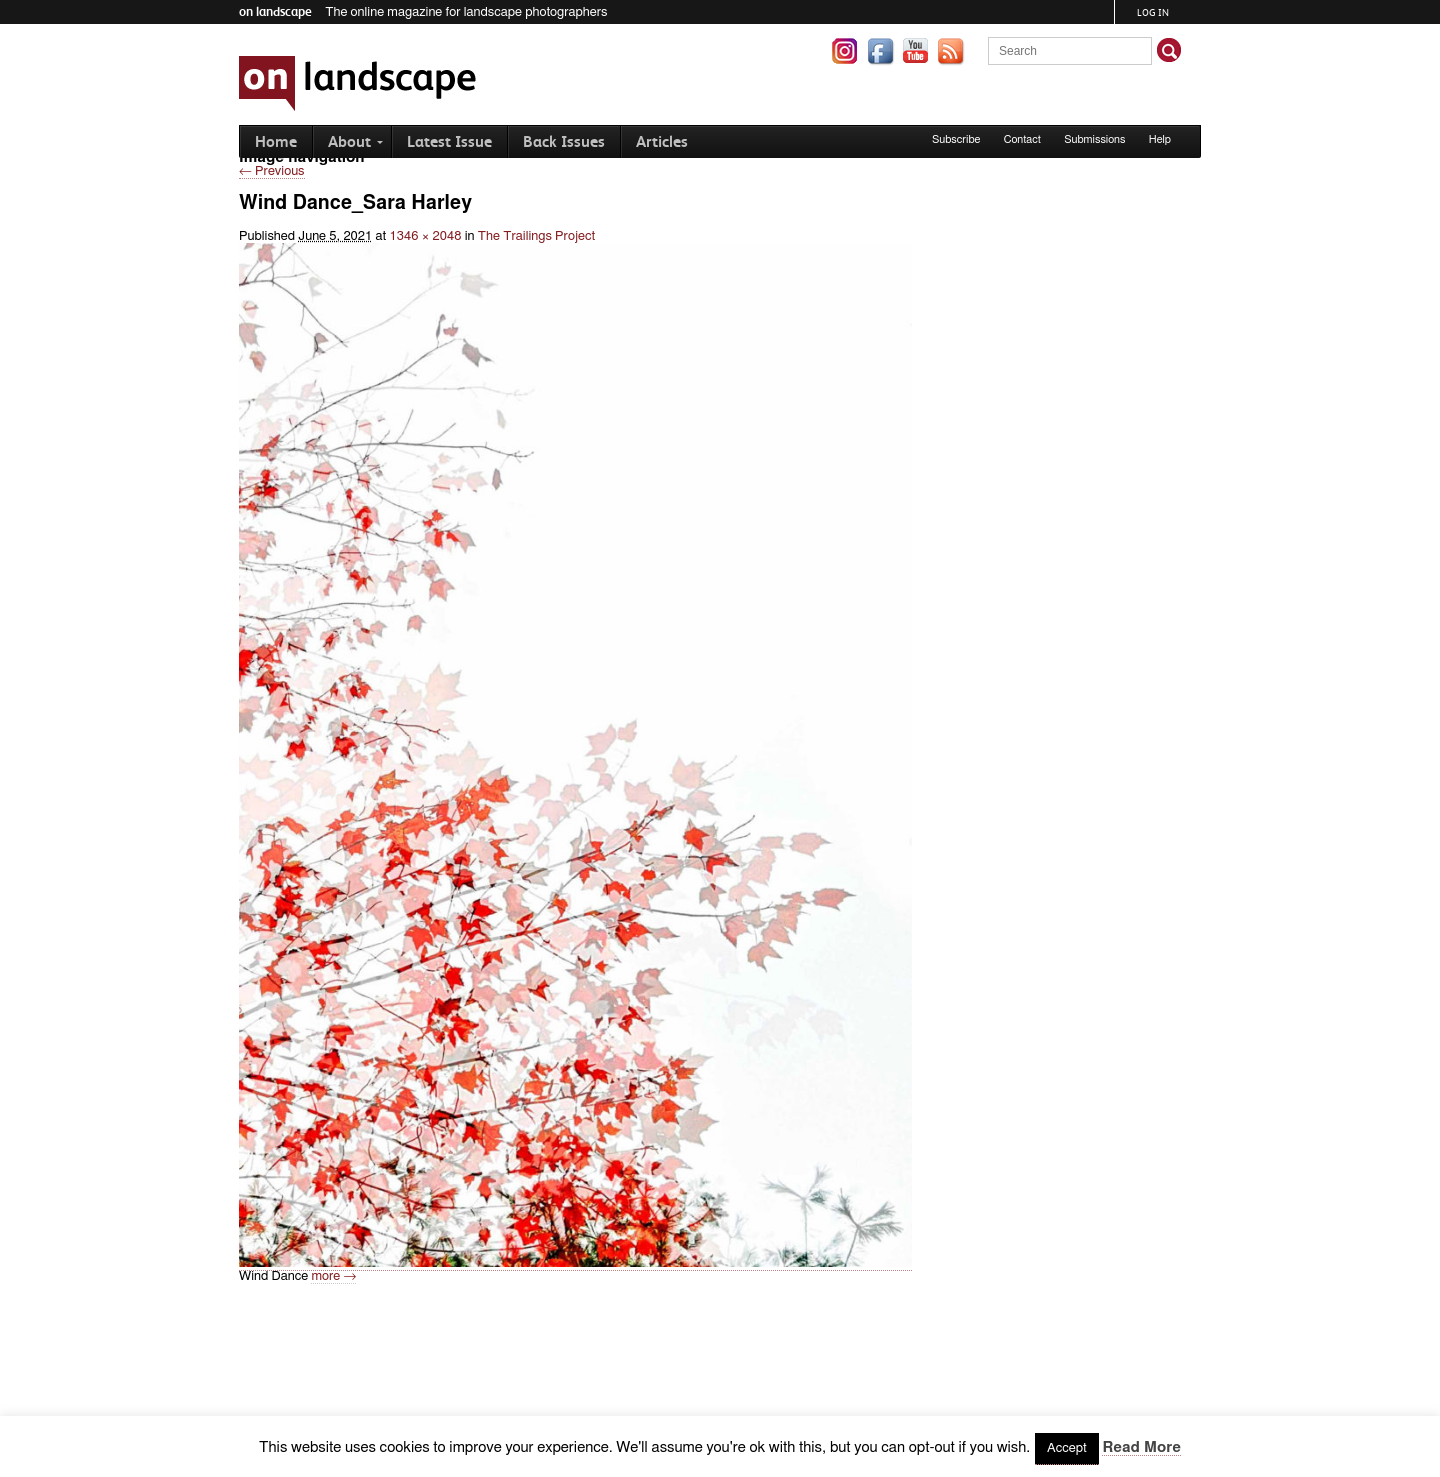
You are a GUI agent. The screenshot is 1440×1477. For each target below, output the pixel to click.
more (333, 1276)
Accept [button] (1067, 1448)
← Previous (272, 171)
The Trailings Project (536, 236)
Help (1160, 139)
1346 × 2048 (426, 236)
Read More (1141, 1447)
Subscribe (956, 139)
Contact (1022, 139)
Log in (1153, 12)
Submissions (1094, 139)
